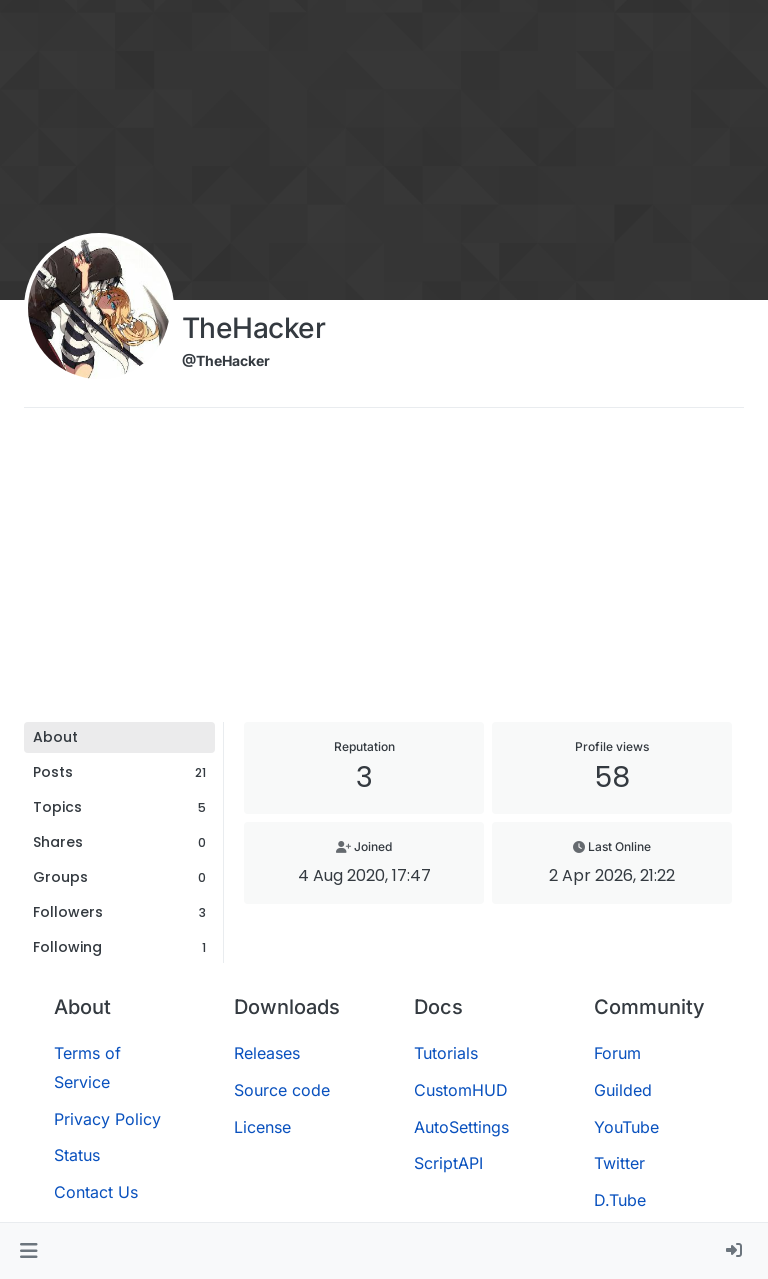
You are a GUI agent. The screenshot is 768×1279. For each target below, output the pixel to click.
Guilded (623, 1090)
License (262, 1127)
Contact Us (96, 1192)
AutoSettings (461, 1127)
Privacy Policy (107, 1119)
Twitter (619, 1163)
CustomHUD (461, 1090)
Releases (267, 1053)
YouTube (626, 1127)
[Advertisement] (384, 572)
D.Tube (620, 1200)
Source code (282, 1090)
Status (77, 1155)
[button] (28, 1251)
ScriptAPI (448, 1163)
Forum (617, 1053)
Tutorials (446, 1053)
